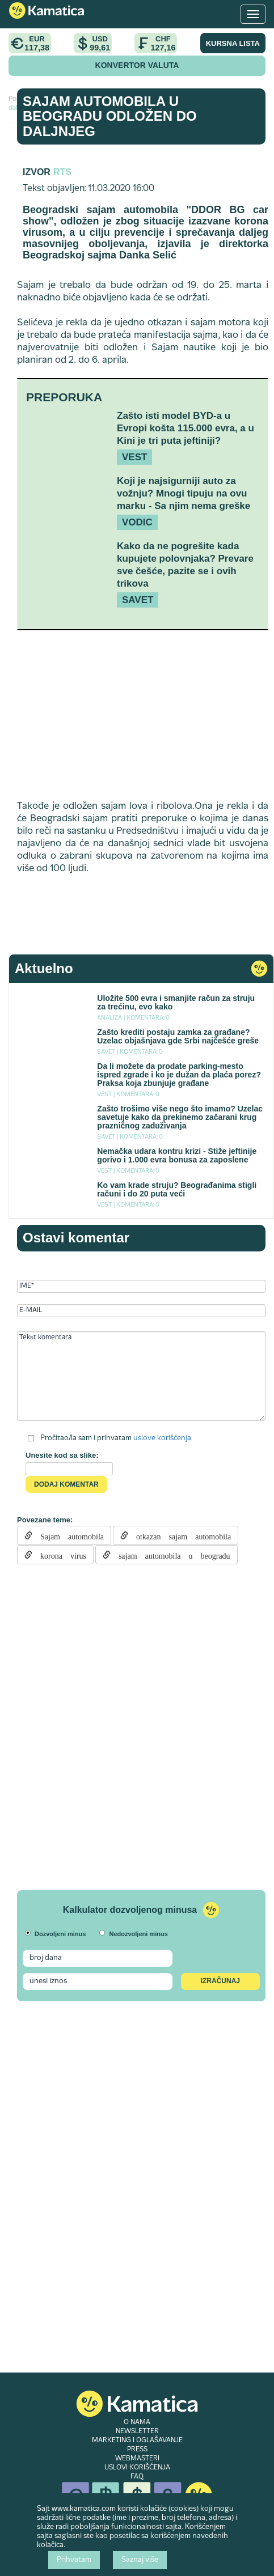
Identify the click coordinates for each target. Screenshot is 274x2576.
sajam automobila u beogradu (170, 1554)
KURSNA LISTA (233, 43)
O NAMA (137, 2422)
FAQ (137, 2476)
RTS (62, 172)
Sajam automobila (68, 1535)
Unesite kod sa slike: (62, 1455)
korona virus (59, 1554)
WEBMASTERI (137, 2458)
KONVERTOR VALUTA (137, 65)
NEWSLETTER (137, 2431)
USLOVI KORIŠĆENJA (137, 2467)
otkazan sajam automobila (179, 1535)
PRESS (137, 2449)
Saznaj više (139, 2560)
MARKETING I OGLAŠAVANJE (137, 2440)
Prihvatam (74, 2560)
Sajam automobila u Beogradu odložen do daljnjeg (110, 116)
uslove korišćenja (162, 1438)
